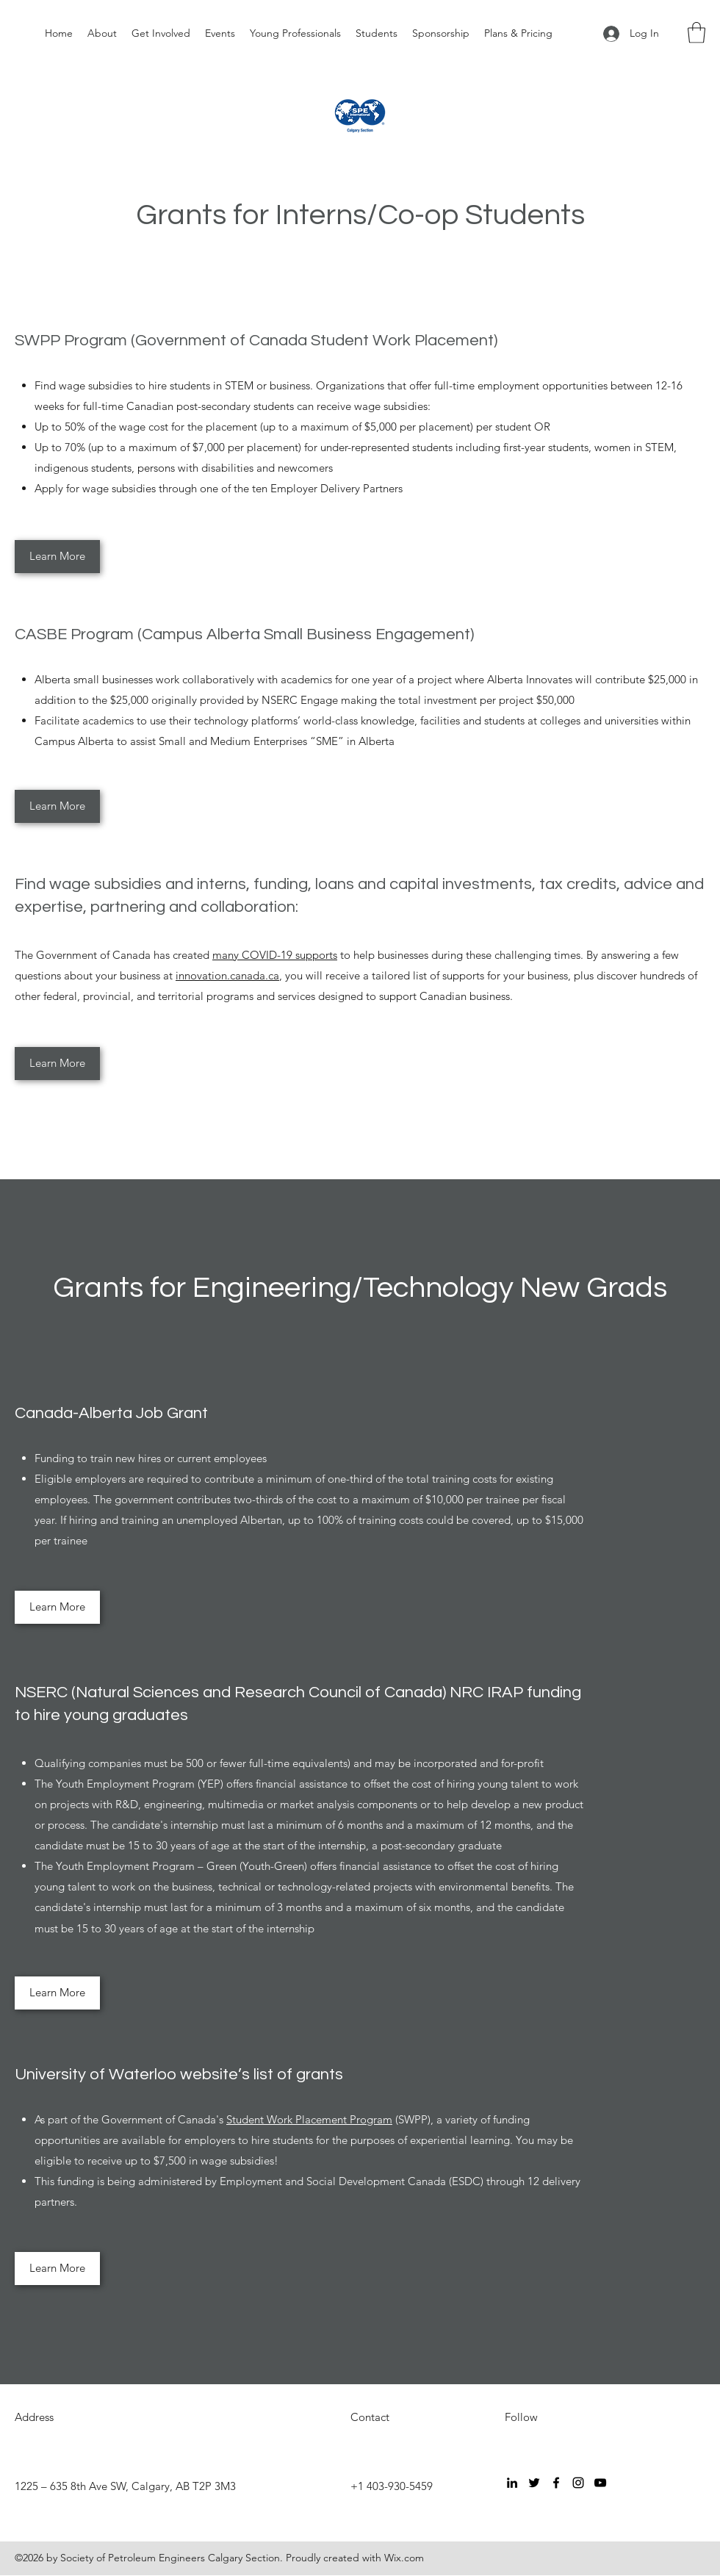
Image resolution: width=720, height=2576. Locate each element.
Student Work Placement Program (309, 2119)
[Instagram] (578, 2482)
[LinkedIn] (512, 2482)
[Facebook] (556, 2482)
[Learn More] (57, 556)
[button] (696, 32)
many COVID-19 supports (274, 955)
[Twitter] (534, 2482)
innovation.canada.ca (227, 975)
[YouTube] (600, 2482)
